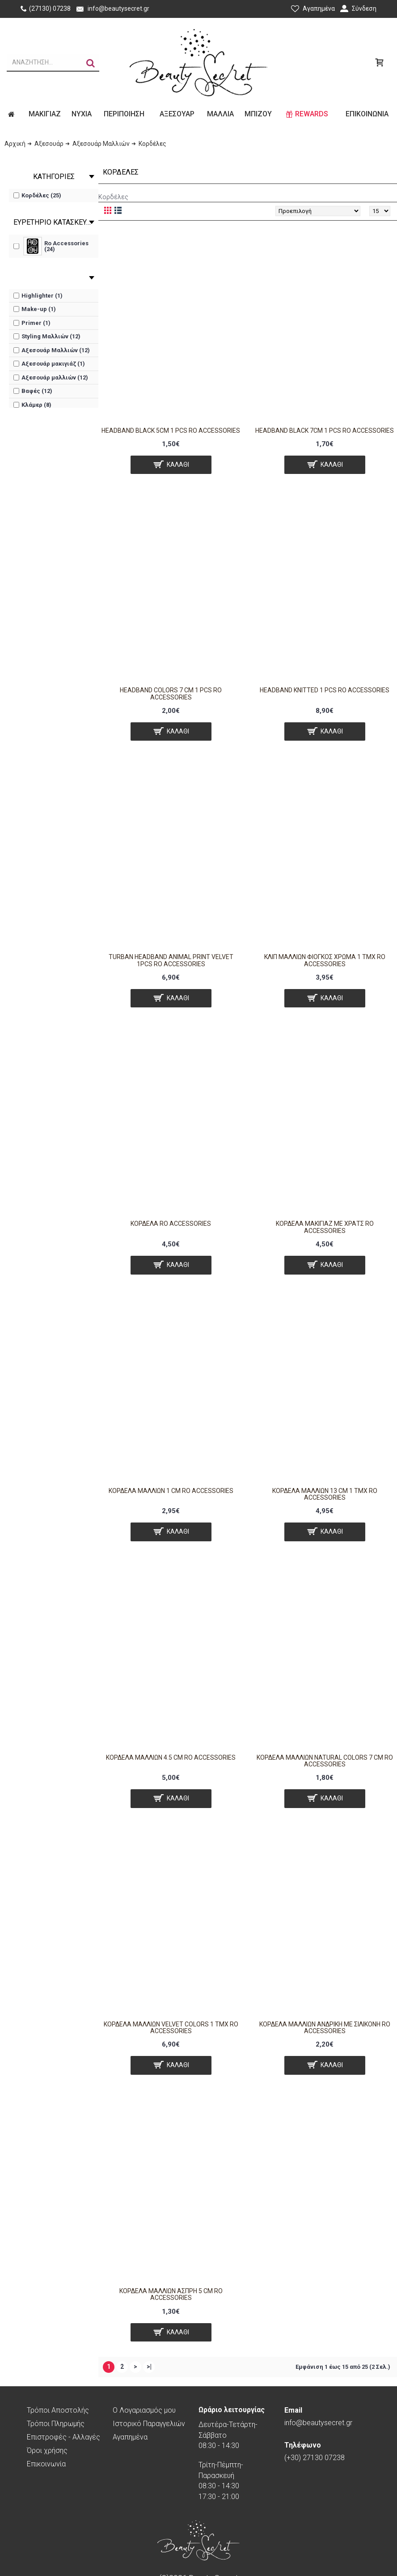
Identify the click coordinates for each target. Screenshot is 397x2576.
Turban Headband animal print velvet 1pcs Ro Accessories (171, 960)
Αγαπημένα (130, 2437)
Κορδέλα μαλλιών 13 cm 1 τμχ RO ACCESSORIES (324, 1494)
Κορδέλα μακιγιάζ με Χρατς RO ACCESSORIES (325, 1227)
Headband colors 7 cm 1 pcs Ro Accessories (171, 693)
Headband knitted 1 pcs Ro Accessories (324, 690)
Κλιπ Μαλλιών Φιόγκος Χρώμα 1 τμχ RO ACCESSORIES (324, 960)
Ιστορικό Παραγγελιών (149, 2423)
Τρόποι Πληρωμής (55, 2423)
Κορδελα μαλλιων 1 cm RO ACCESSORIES (171, 1490)
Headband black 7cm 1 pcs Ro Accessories (324, 430)
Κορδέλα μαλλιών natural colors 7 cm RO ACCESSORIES (325, 1761)
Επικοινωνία (46, 2464)
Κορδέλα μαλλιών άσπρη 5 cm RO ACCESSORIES (171, 2294)
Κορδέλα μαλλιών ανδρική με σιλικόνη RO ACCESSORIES (324, 2027)
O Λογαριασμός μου (144, 2410)
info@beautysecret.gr (318, 2416)
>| (149, 2366)
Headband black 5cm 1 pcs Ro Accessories (170, 430)
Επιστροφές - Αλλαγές (63, 2437)
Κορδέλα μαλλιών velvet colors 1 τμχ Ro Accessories (171, 2027)
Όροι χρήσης (47, 2450)
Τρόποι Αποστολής (58, 2410)
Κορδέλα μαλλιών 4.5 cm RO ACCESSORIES (171, 1757)
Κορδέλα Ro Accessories (171, 1223)
